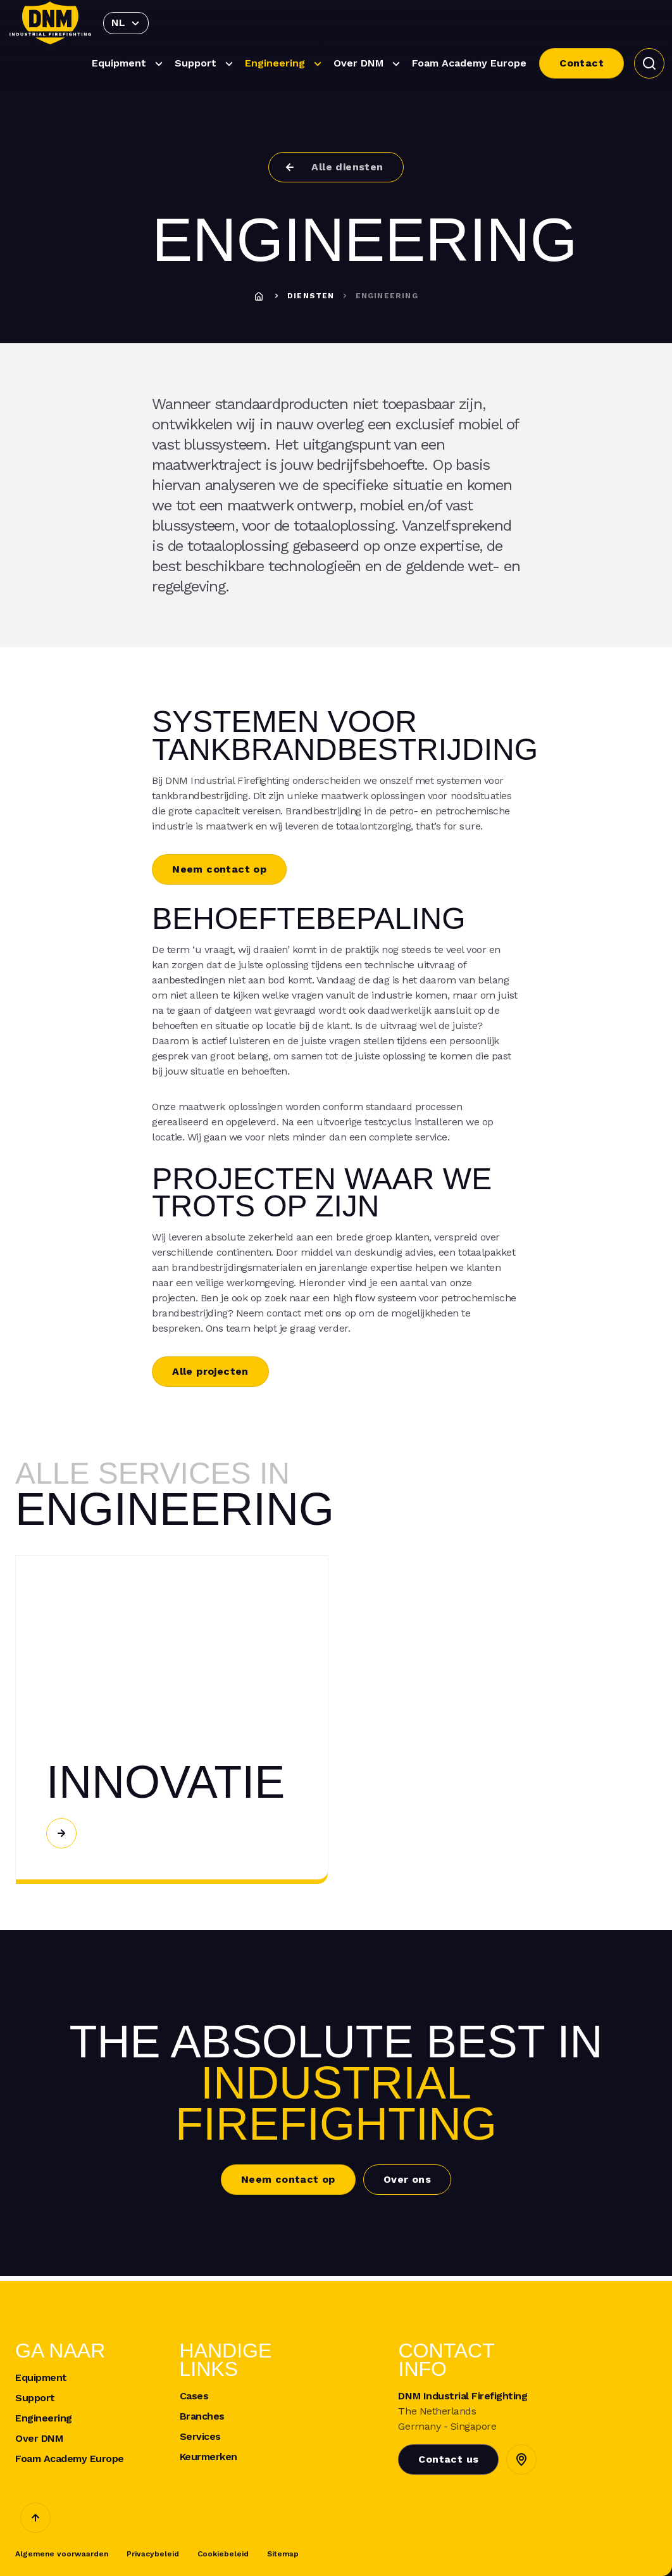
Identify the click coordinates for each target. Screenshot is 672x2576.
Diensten (311, 295)
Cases (194, 2396)
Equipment (129, 64)
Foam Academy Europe (469, 63)
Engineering (285, 64)
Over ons (407, 2179)
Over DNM (368, 64)
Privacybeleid (153, 2553)
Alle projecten (210, 1371)
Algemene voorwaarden (61, 2553)
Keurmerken (208, 2457)
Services (200, 2436)
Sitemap (283, 2553)
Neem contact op (219, 869)
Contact (581, 63)
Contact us (448, 2459)
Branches (202, 2416)
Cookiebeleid (223, 2553)
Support (206, 64)
